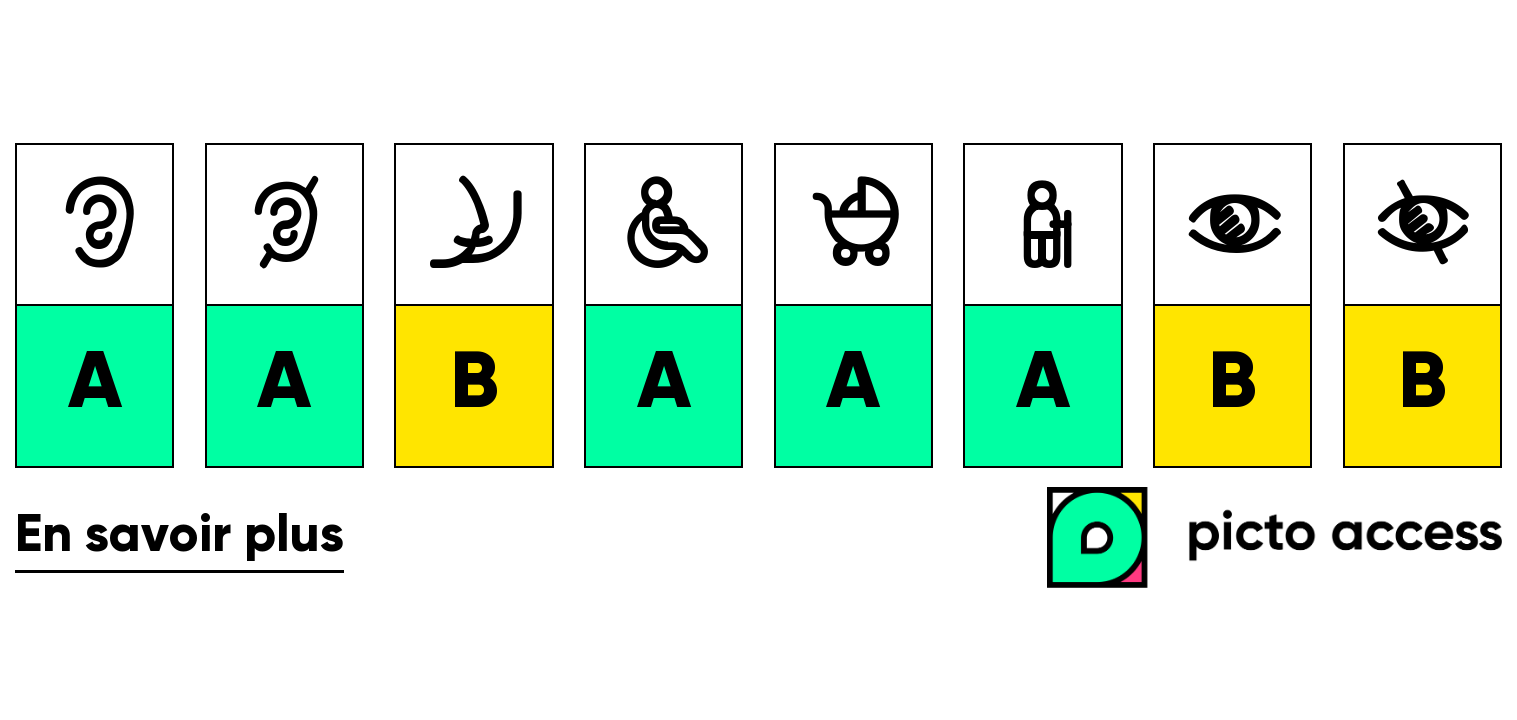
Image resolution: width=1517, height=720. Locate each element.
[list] (758, 305)
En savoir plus (179, 537)
